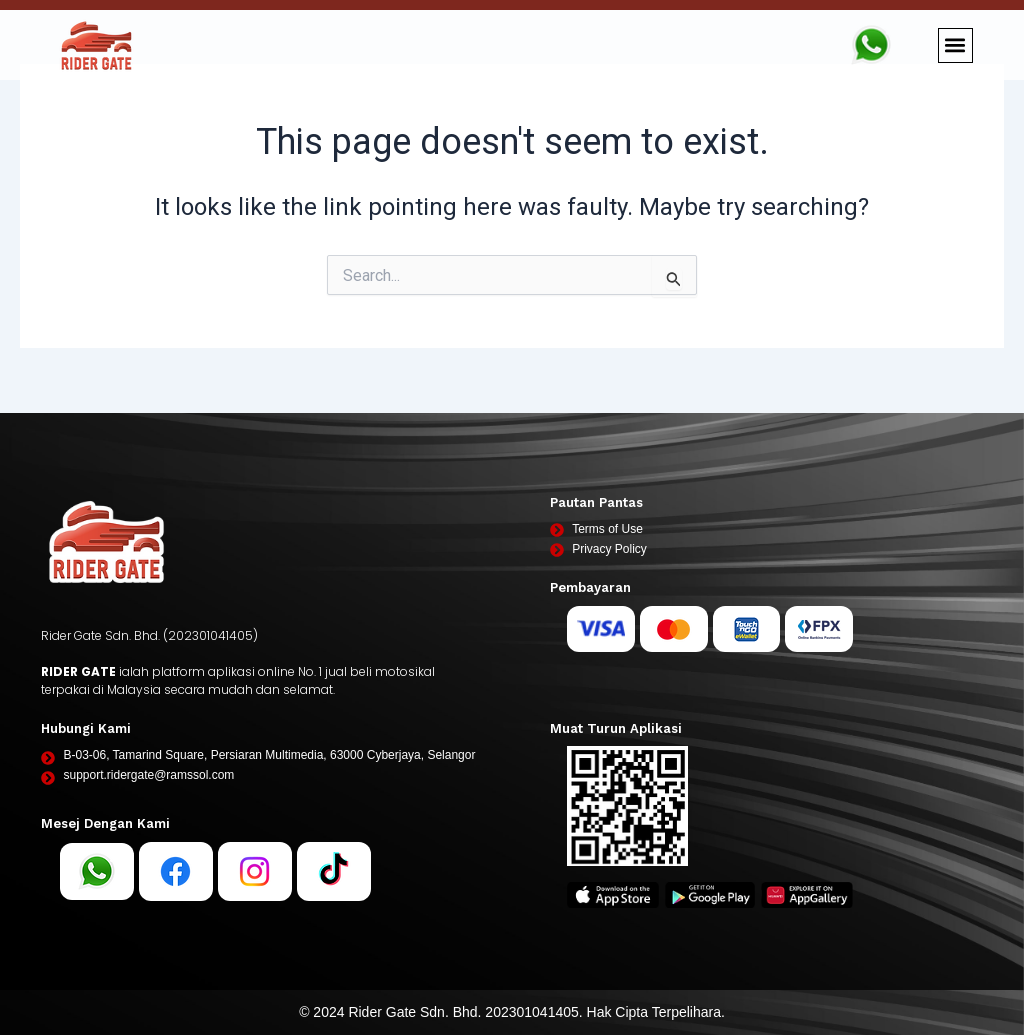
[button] (955, 45)
